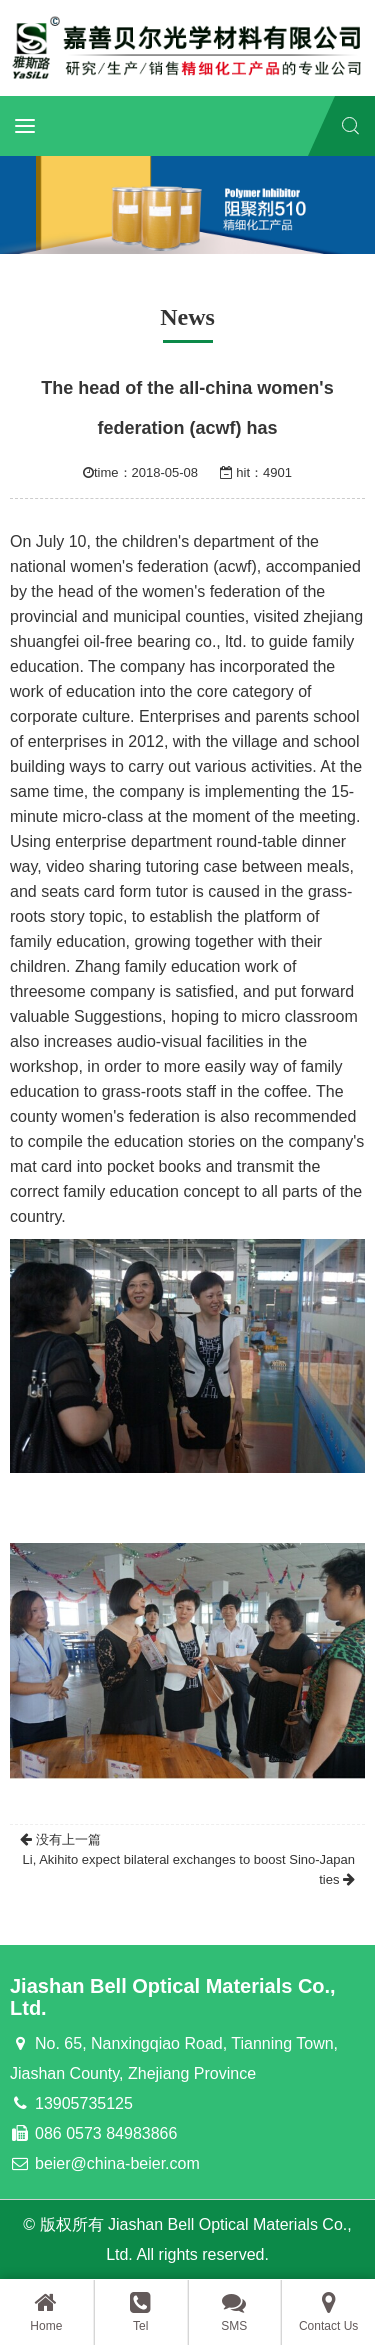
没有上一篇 (60, 1839)
